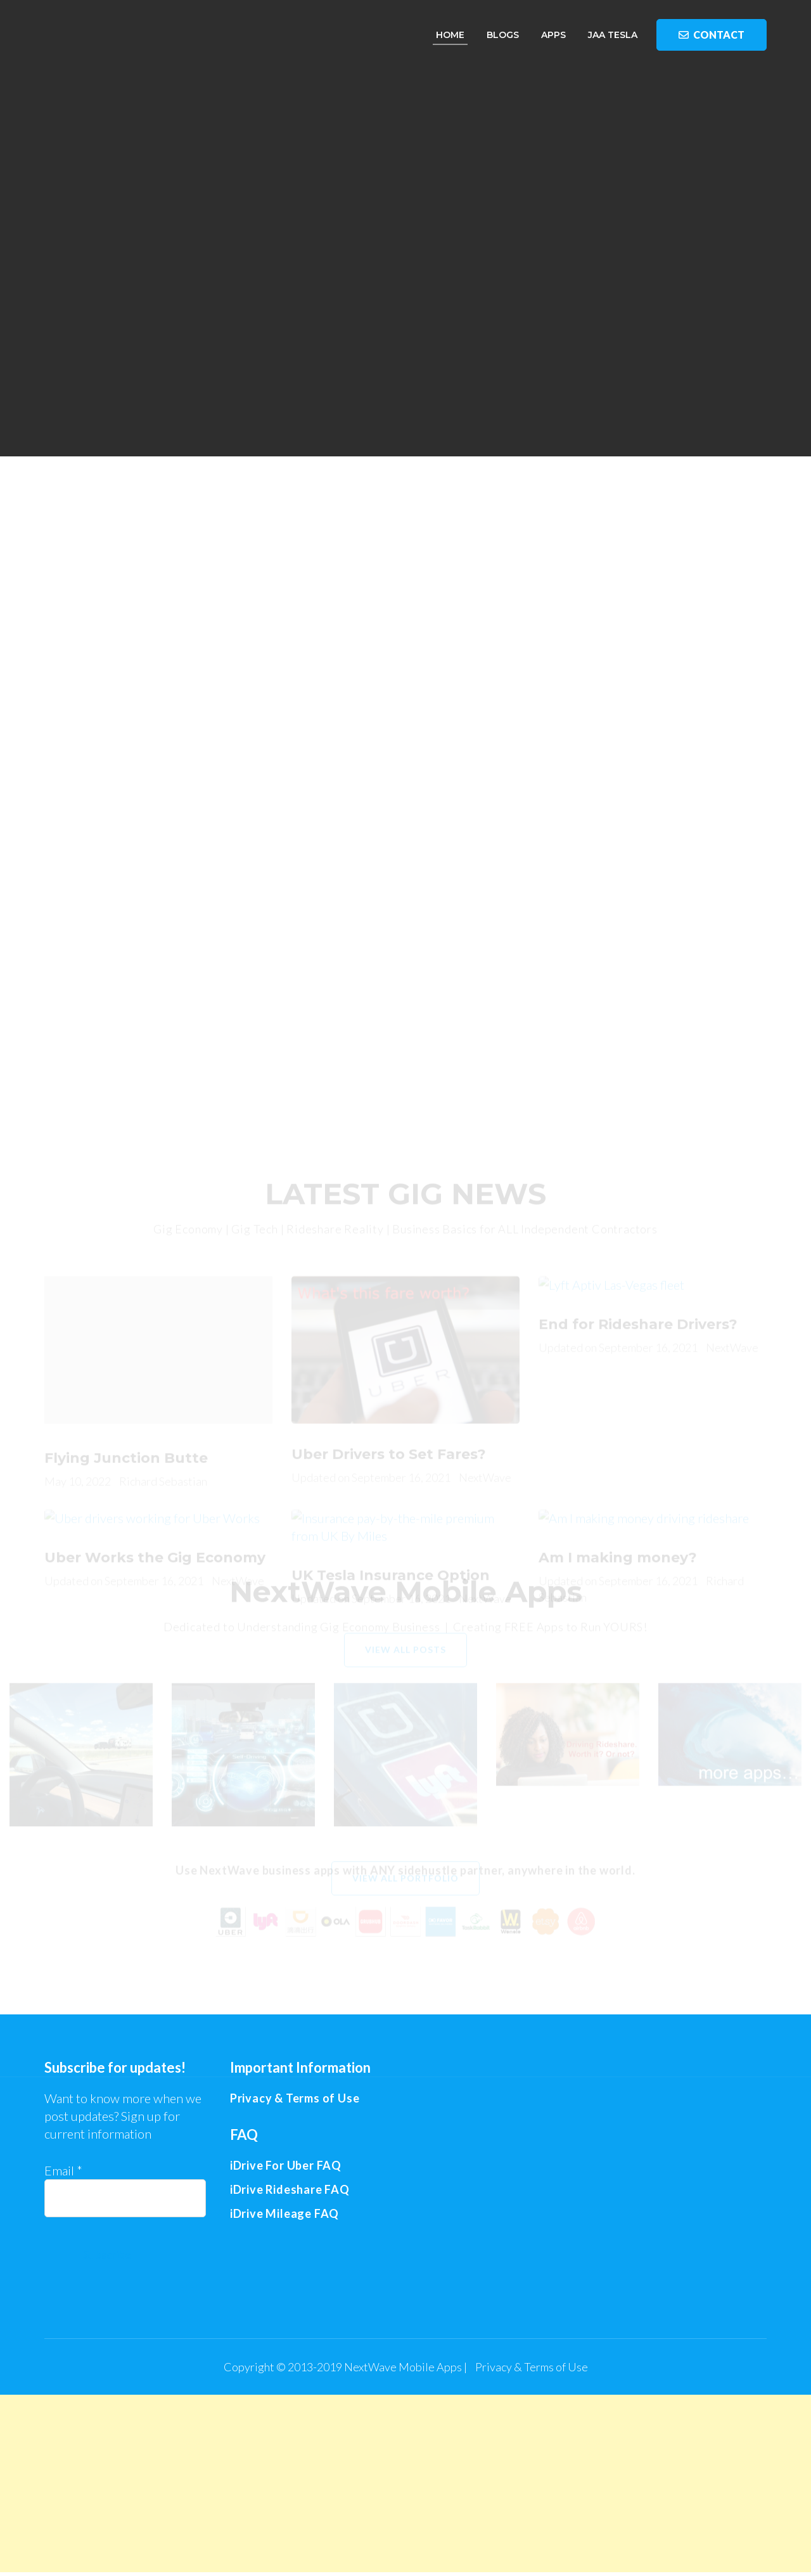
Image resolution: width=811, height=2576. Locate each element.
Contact (711, 35)
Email (63, 2170)
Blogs (503, 35)
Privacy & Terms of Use (531, 2367)
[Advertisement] (405, 602)
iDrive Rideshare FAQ (290, 2189)
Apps (553, 35)
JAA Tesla (612, 35)
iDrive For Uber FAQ (286, 2165)
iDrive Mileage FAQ (284, 2213)
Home (450, 35)
